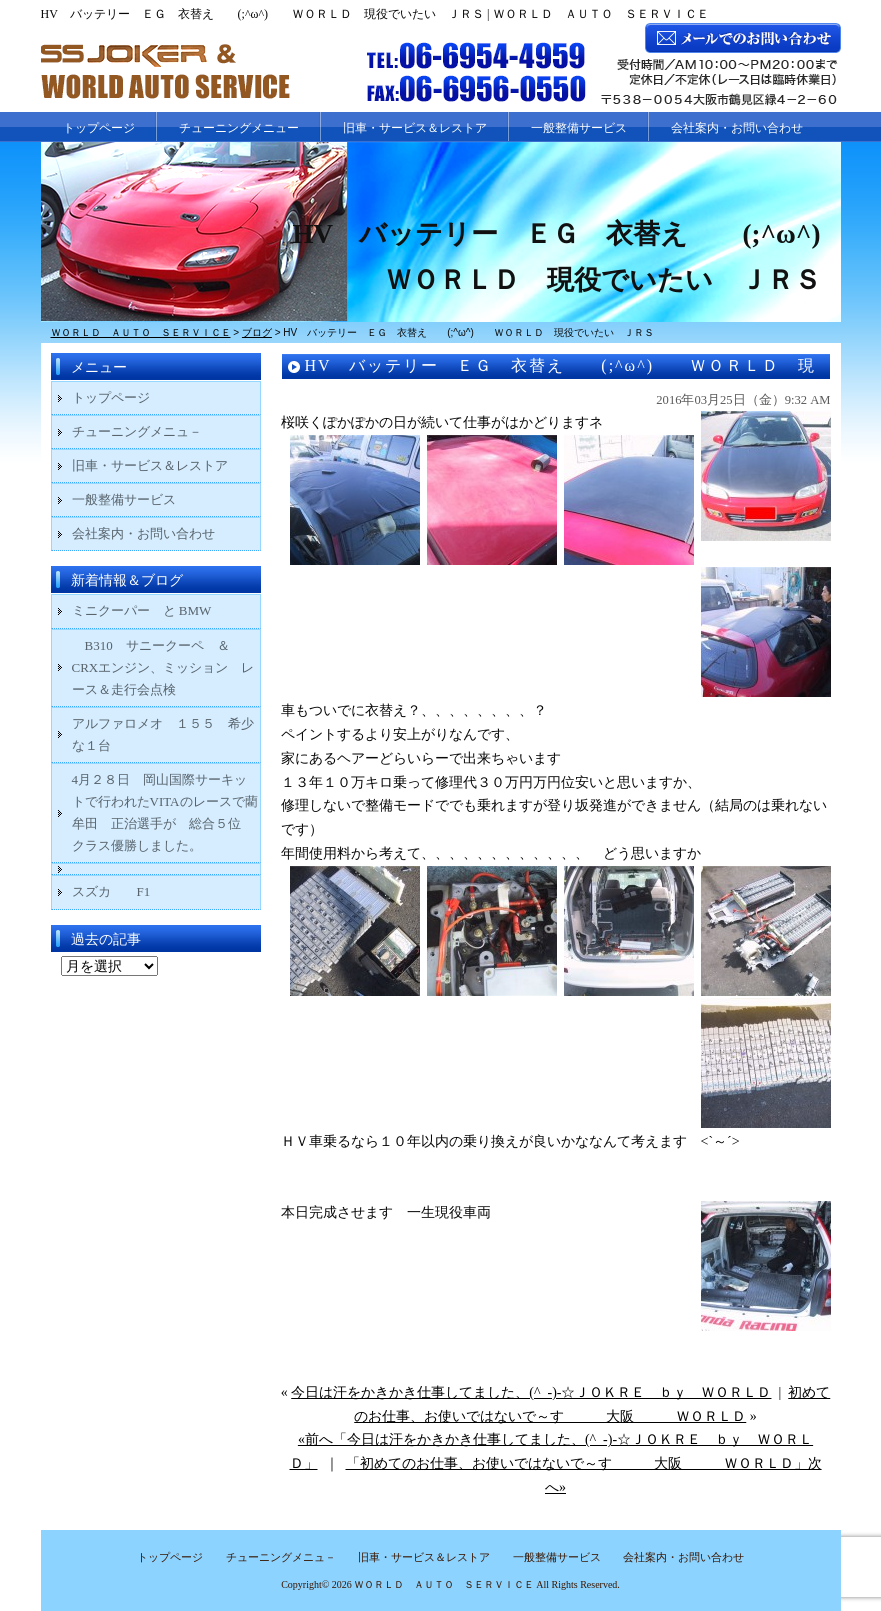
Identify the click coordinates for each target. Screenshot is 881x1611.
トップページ (99, 128)
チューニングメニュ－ (137, 431)
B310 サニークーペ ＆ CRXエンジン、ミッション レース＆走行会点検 (163, 667)
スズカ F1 (124, 891)
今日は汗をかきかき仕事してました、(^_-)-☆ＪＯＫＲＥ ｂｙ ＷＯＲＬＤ (531, 1392)
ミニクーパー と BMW (142, 610)
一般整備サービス (579, 128)
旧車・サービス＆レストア (415, 128)
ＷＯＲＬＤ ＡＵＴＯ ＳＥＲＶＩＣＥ (444, 1584)
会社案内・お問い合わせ (737, 128)
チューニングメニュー (239, 128)
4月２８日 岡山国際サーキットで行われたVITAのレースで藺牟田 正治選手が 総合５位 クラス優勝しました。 (165, 812)
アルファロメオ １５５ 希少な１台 (163, 734)
